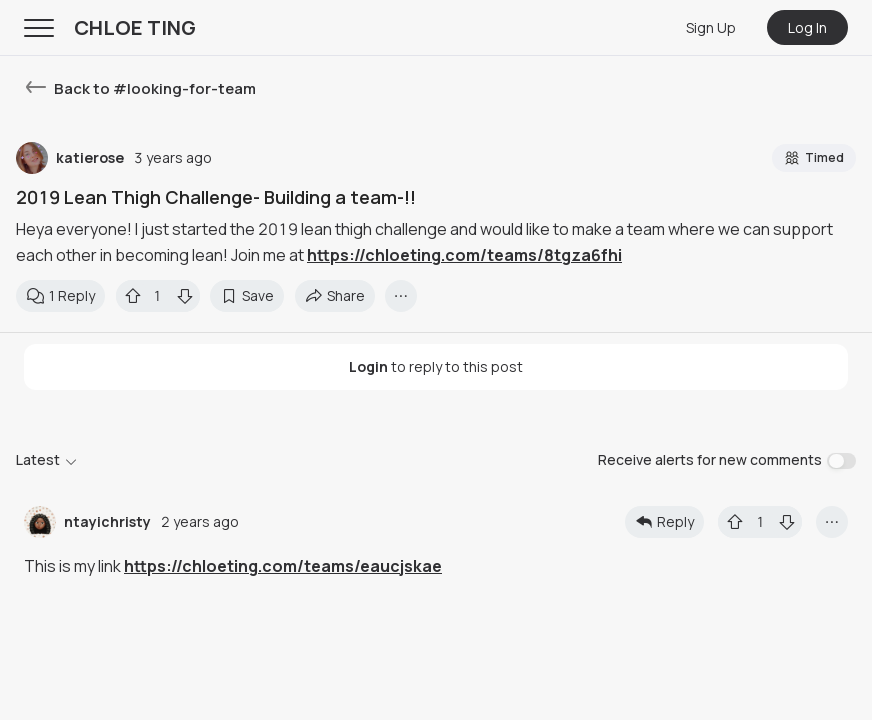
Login (368, 366)
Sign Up (711, 27)
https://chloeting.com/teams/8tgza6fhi (464, 255)
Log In (807, 27)
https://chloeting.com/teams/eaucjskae (283, 566)
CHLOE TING (135, 27)
